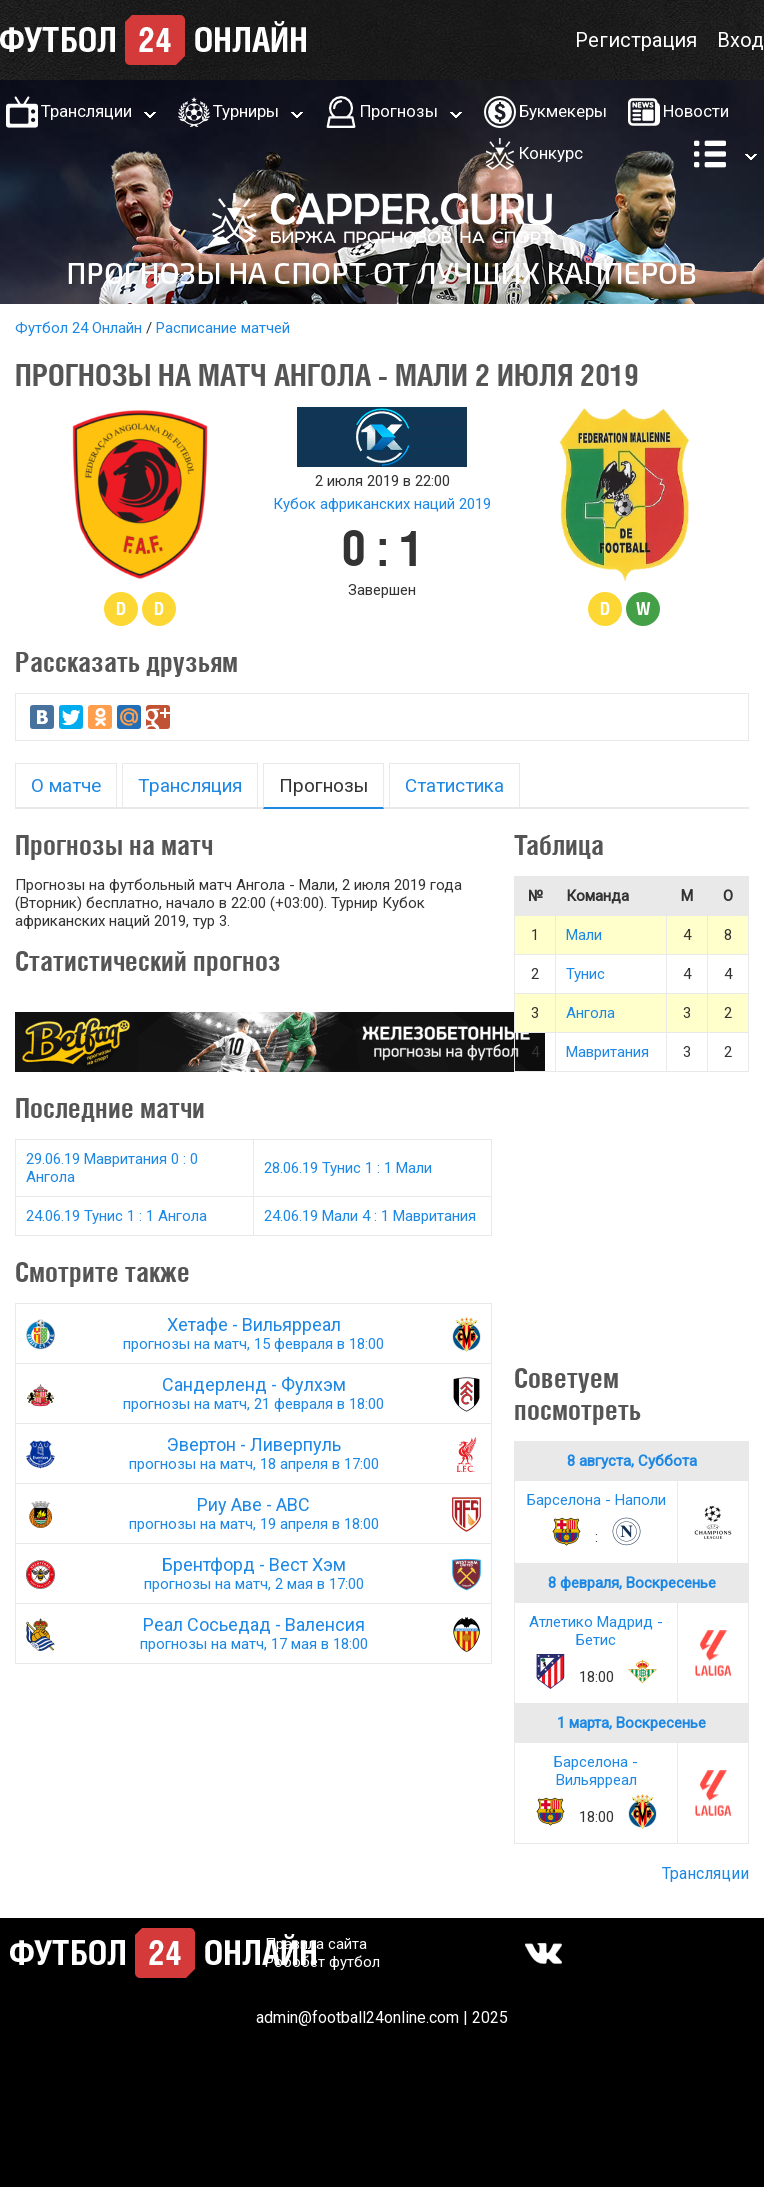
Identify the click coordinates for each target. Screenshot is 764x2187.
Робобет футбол (322, 1962)
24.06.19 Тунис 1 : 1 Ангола (116, 1216)
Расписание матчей (223, 328)
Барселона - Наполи (596, 1500)
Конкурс (551, 153)
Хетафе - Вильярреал (253, 1333)
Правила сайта (316, 1944)
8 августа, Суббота (632, 1461)
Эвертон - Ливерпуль (253, 1453)
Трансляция (190, 785)
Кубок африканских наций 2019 (382, 504)
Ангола (590, 1013)
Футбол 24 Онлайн (78, 328)
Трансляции (86, 111)
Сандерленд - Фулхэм (253, 1393)
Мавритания (607, 1052)
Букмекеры (563, 111)
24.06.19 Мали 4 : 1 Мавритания (370, 1216)
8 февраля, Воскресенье (632, 1583)
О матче (66, 785)
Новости (696, 111)
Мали (584, 935)
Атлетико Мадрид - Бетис (596, 1631)
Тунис (585, 974)
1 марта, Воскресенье (631, 1723)
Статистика (454, 785)
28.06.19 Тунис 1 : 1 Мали (348, 1168)
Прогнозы (399, 111)
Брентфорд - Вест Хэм (253, 1573)
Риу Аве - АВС (253, 1513)
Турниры (246, 111)
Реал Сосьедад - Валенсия (253, 1633)
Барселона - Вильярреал (596, 1771)
